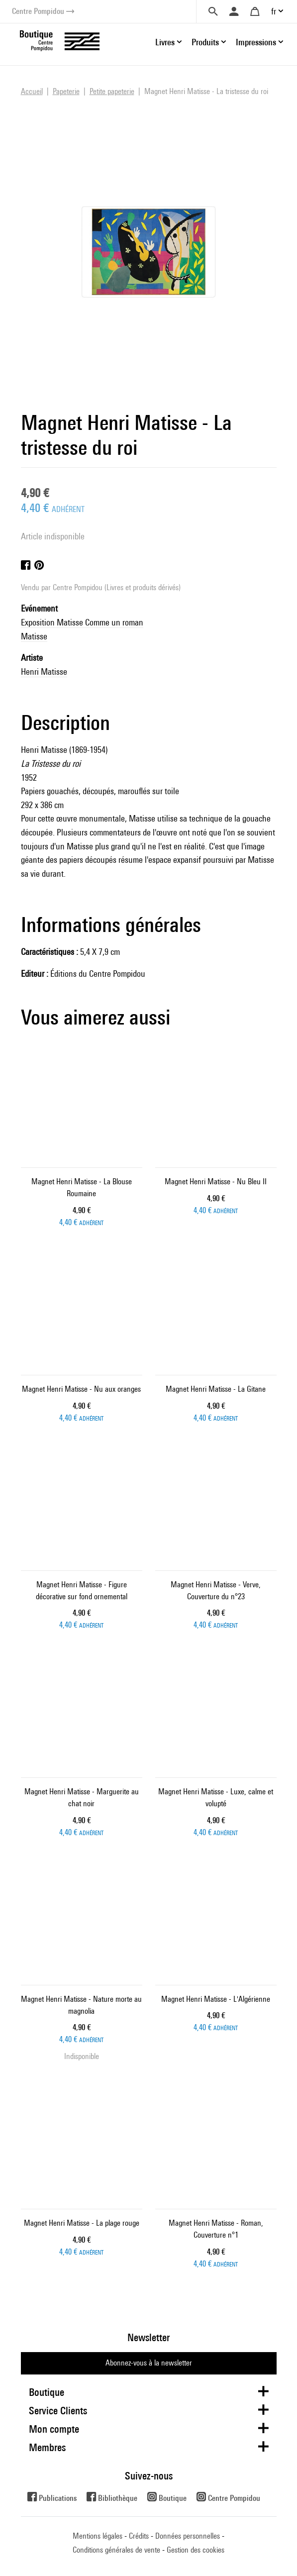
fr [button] (273, 11)
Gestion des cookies (195, 2550)
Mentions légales (97, 2536)
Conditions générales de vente (116, 2550)
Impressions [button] (256, 42)
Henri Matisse (44, 671)
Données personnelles (187, 2536)
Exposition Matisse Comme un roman (82, 622)
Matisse (34, 636)
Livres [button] (165, 42)
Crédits (139, 2536)
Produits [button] (205, 42)
